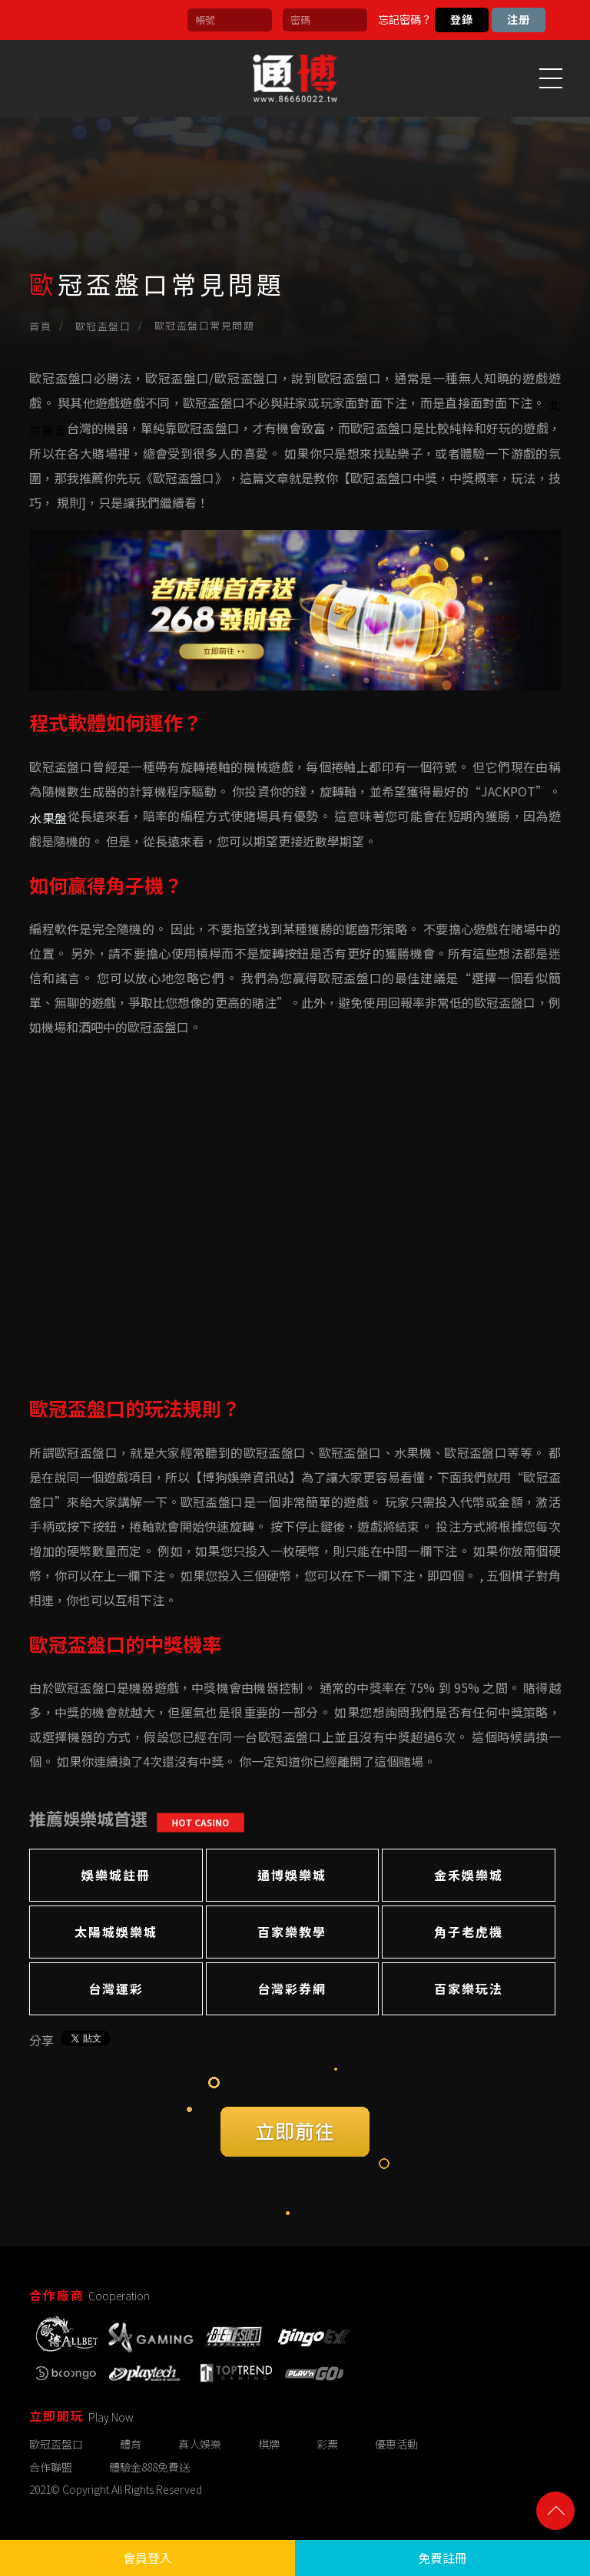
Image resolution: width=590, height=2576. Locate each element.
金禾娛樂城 (468, 1875)
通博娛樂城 (291, 1875)
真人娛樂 (199, 2444)
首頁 (40, 326)
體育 (130, 2444)
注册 (518, 19)
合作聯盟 (50, 2467)
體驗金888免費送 (149, 2467)
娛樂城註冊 (116, 1875)
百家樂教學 (291, 1931)
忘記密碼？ (405, 19)
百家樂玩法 (468, 1988)
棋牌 (269, 2444)
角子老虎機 (468, 1931)
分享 (41, 2040)
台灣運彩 (116, 1988)
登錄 (461, 19)
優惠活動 (396, 2444)
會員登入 (147, 2557)
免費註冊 (442, 2557)
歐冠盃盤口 (103, 326)
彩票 (327, 2444)
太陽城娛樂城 (116, 1931)
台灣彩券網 (291, 1988)
